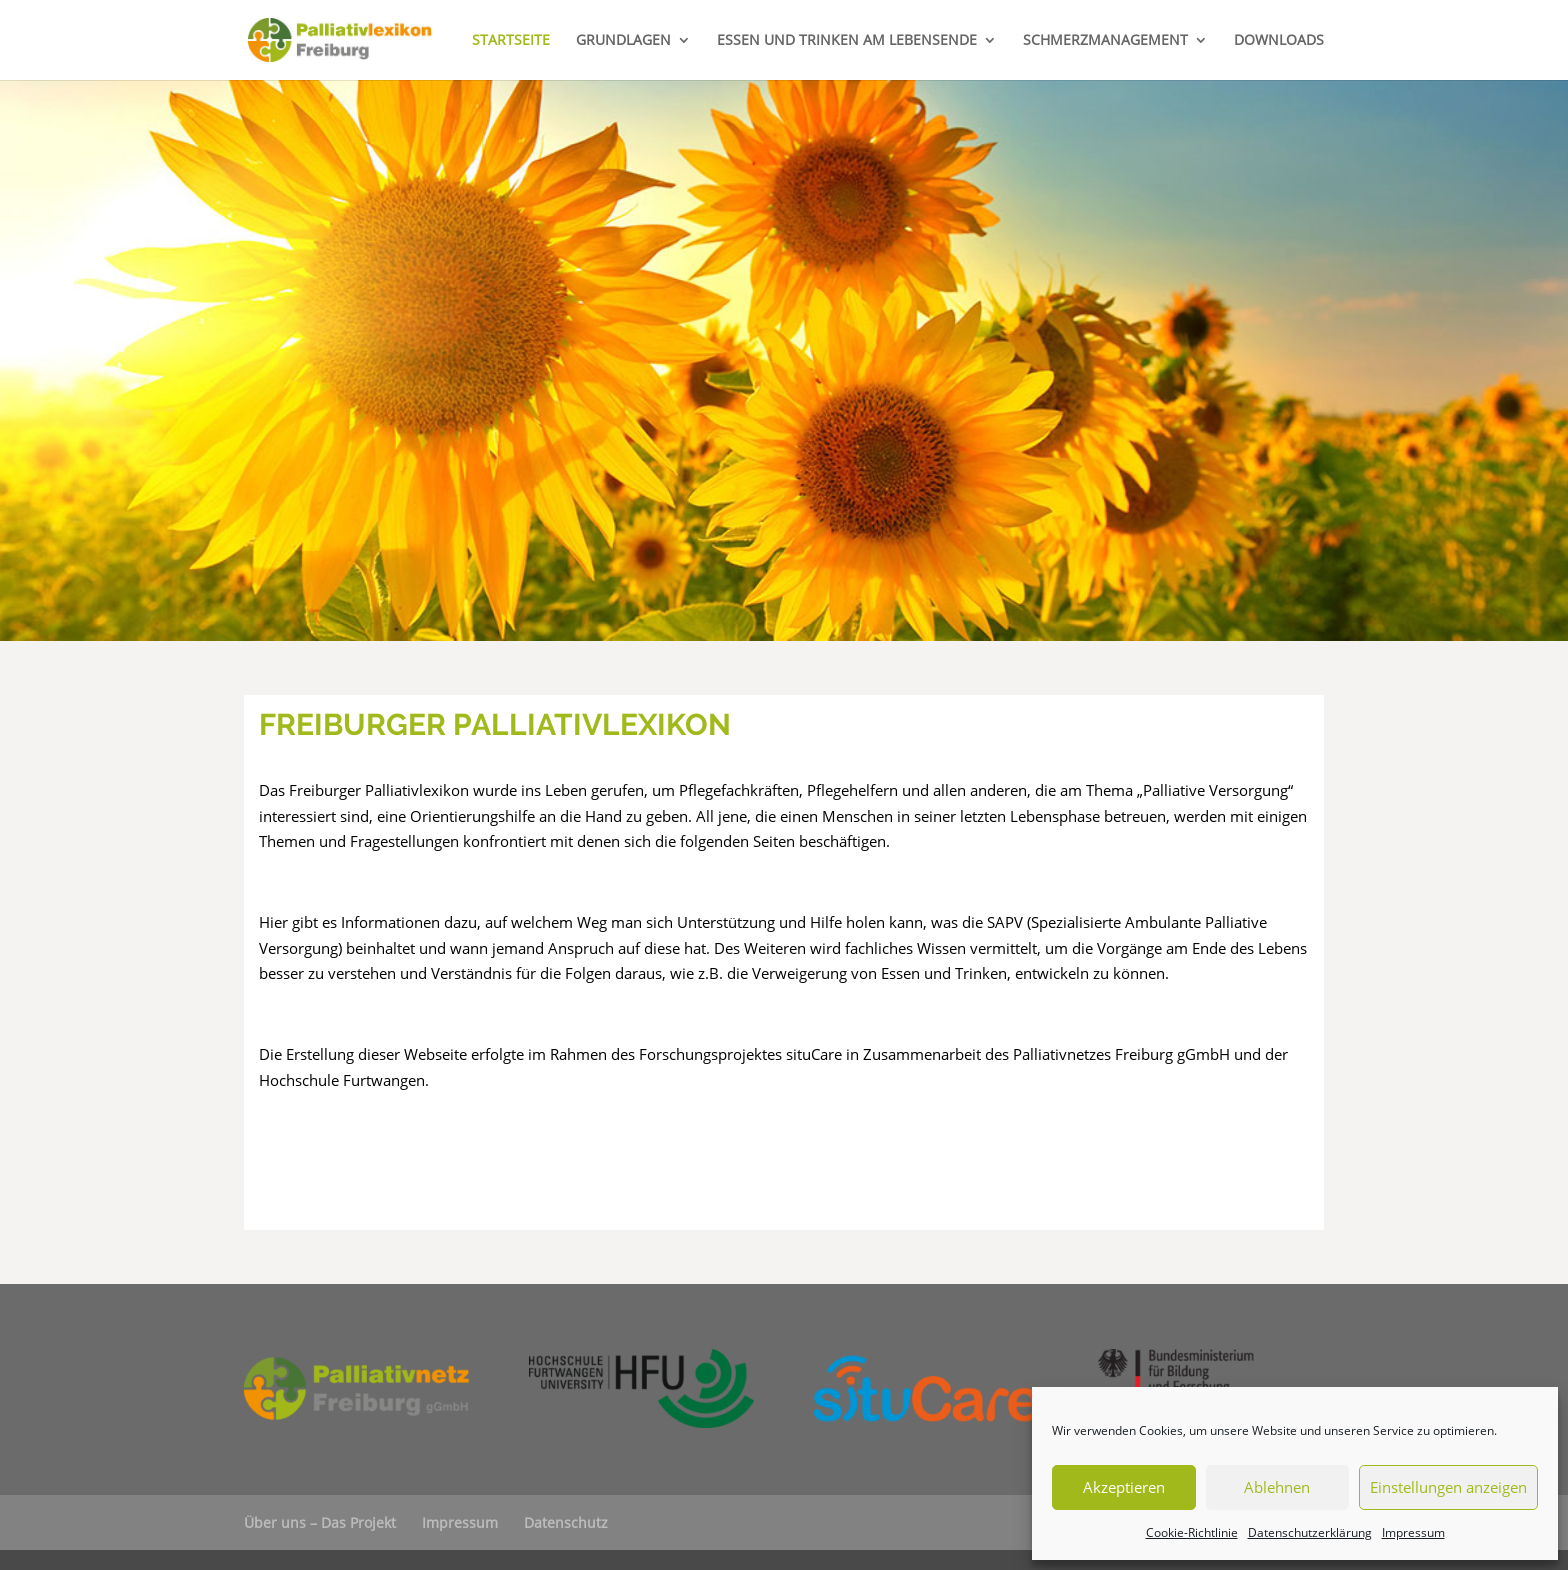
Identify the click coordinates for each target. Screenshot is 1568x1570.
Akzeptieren (1124, 1487)
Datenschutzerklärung (1310, 1532)
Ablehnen (1277, 1487)
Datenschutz (566, 1522)
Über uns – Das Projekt (320, 1522)
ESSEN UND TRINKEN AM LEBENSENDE (847, 41)
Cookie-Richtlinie (1192, 1532)
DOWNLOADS (1279, 41)
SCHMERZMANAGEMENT (1105, 41)
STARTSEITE (511, 41)
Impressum (1413, 1532)
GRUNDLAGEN (623, 41)
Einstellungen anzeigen (1448, 1487)
